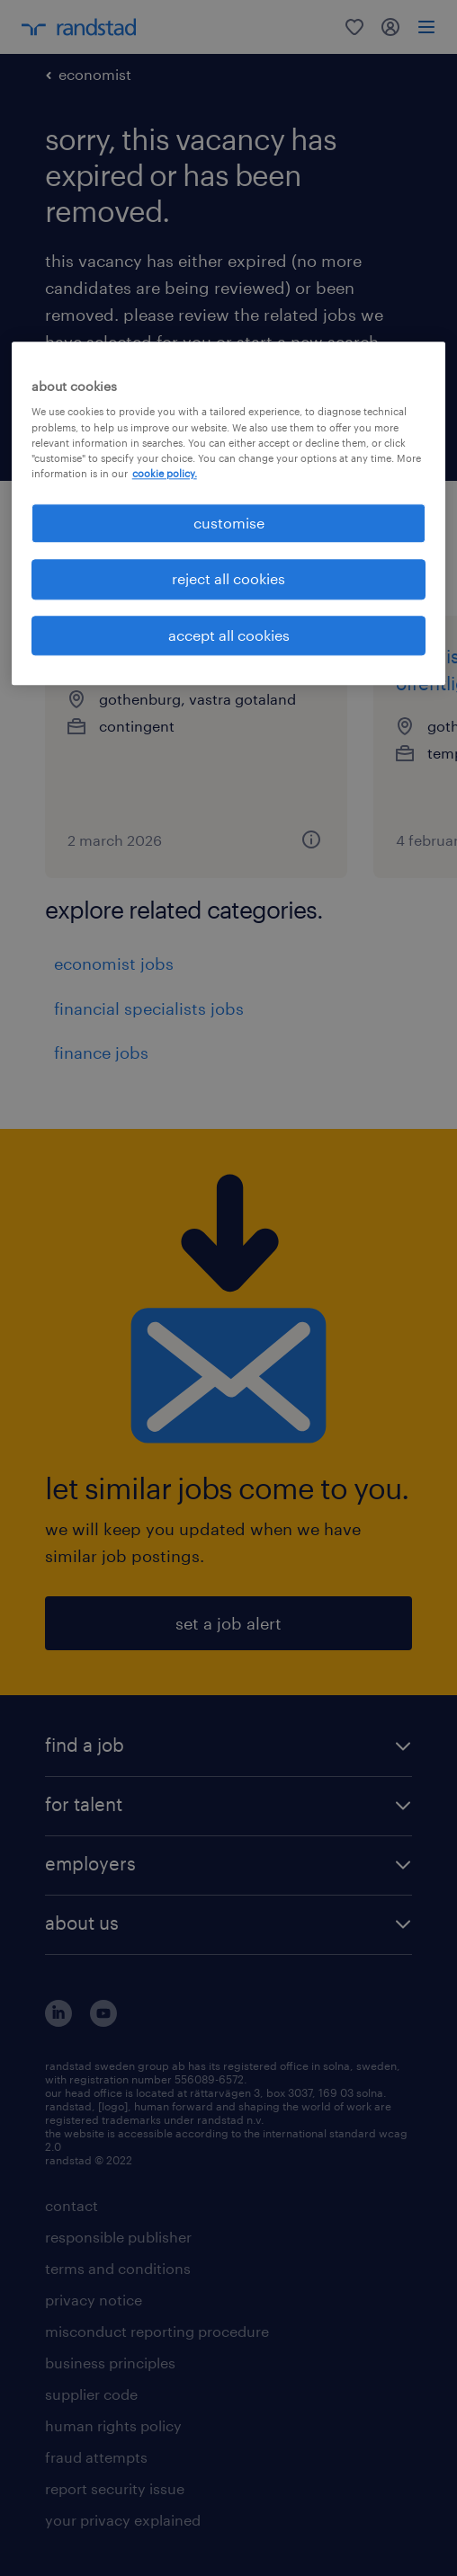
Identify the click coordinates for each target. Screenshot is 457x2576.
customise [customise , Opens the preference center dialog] (228, 522)
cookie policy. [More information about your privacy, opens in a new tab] (164, 473)
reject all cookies (228, 579)
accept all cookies (229, 635)
